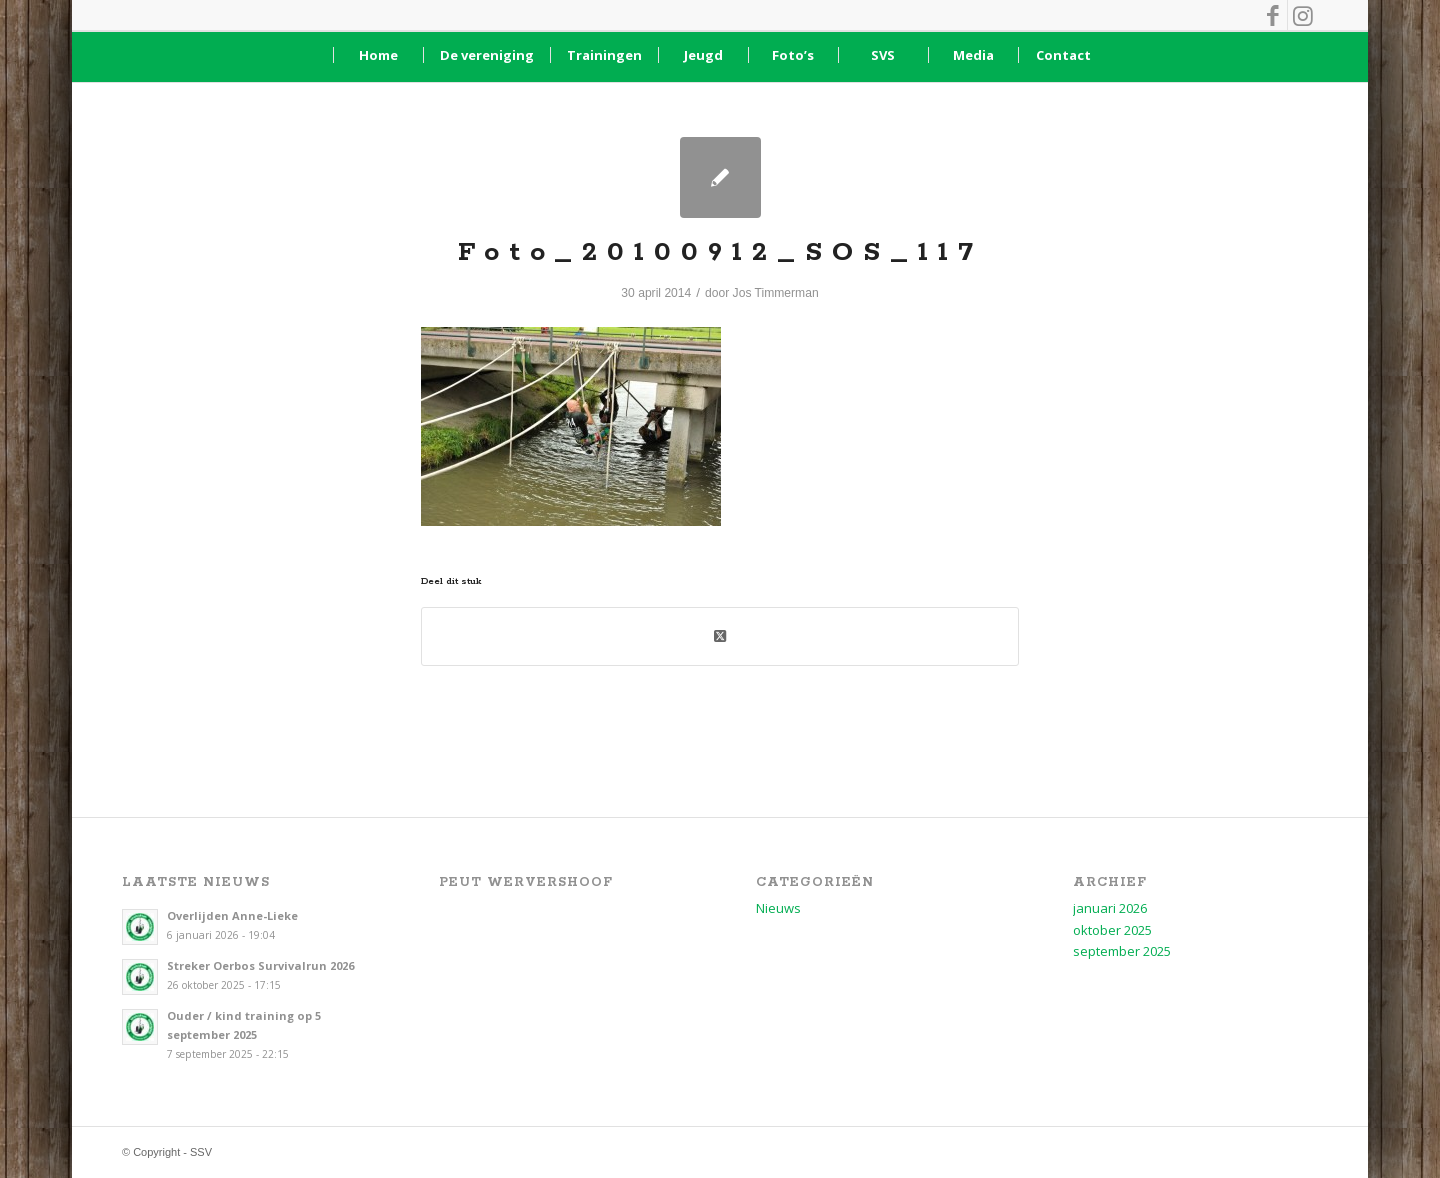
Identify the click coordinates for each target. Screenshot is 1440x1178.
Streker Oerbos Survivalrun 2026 (260, 965)
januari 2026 (1110, 908)
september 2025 (1122, 951)
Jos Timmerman (776, 293)
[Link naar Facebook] (1272, 15)
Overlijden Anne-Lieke (232, 915)
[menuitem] (378, 55)
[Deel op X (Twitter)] (720, 636)
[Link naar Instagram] (1303, 15)
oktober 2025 (1112, 930)
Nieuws (778, 908)
